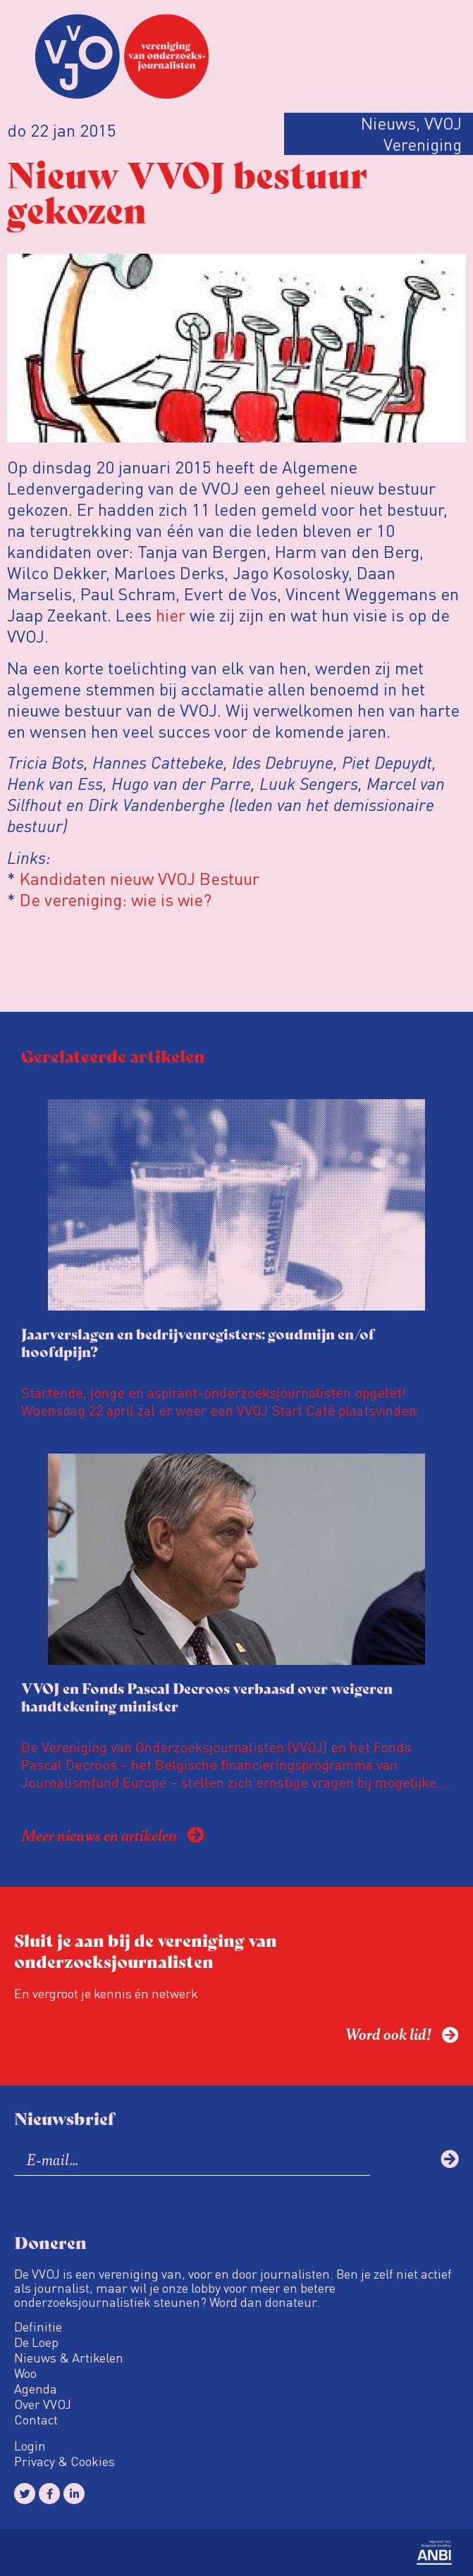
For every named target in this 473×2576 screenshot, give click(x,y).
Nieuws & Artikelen (68, 2357)
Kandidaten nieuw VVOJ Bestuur (139, 878)
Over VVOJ (42, 2404)
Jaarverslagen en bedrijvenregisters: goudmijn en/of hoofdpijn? (197, 1342)
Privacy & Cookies (64, 2461)
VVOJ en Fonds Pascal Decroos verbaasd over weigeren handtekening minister (207, 1697)
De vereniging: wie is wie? (115, 899)
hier (170, 615)
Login (30, 2445)
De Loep (36, 2342)
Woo (25, 2373)
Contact (36, 2419)
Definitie (38, 2326)
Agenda (35, 2388)
